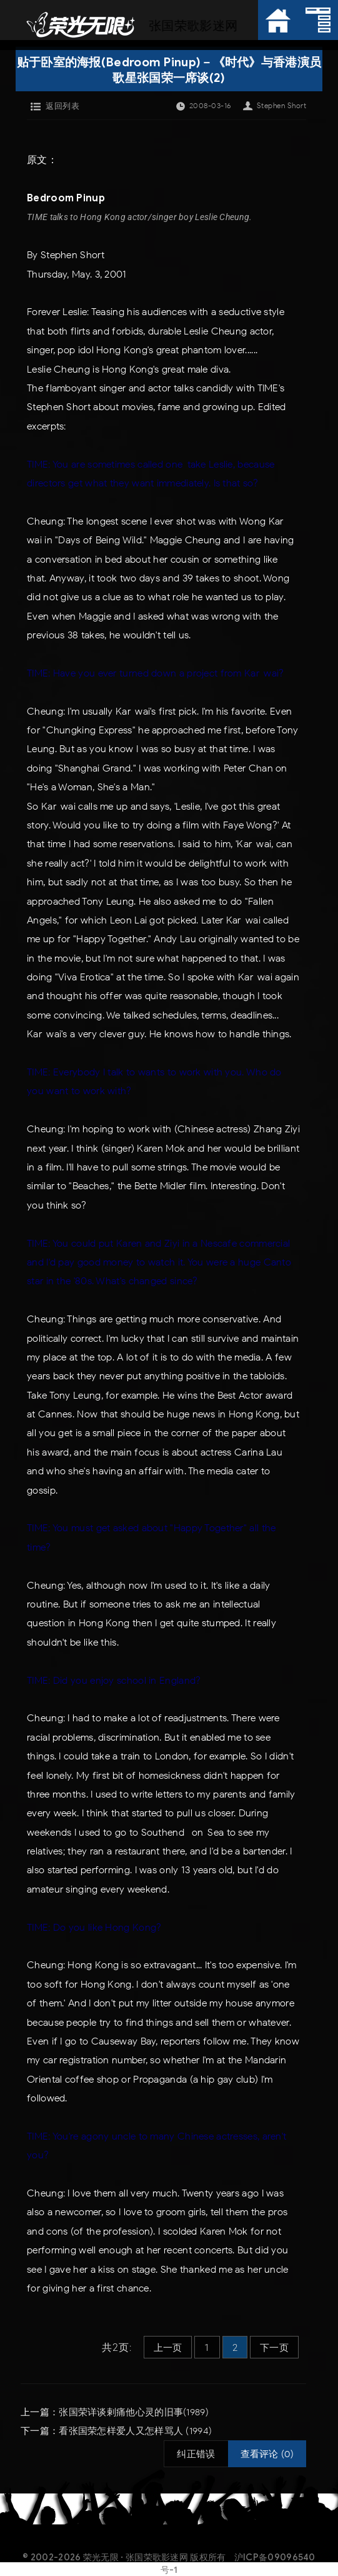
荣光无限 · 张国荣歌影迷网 (135, 2557)
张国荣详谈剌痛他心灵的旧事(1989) (134, 2412)
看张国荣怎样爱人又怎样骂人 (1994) (135, 2431)
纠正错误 (196, 2454)
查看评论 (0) (267, 2454)
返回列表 (62, 106)
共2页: (117, 2347)
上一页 (168, 2347)
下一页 (274, 2347)
